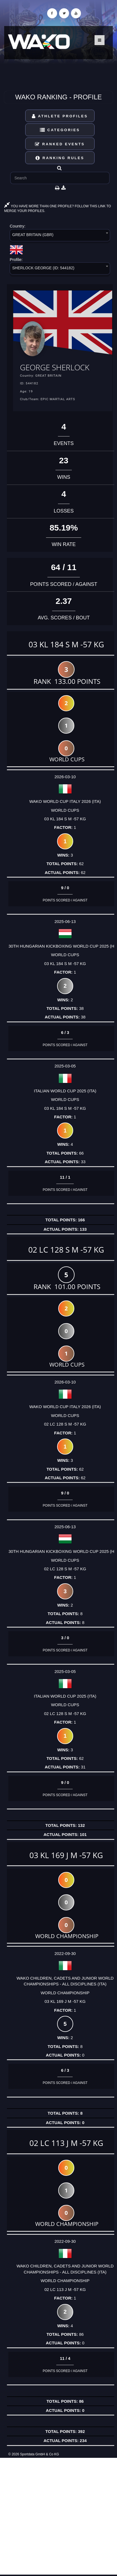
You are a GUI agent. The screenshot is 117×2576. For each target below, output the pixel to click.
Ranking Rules (59, 158)
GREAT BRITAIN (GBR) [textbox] (33, 234)
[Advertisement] (58, 2516)
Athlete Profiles (60, 116)
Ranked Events (60, 144)
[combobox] (60, 236)
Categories (60, 130)
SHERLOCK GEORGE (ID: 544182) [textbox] (43, 268)
